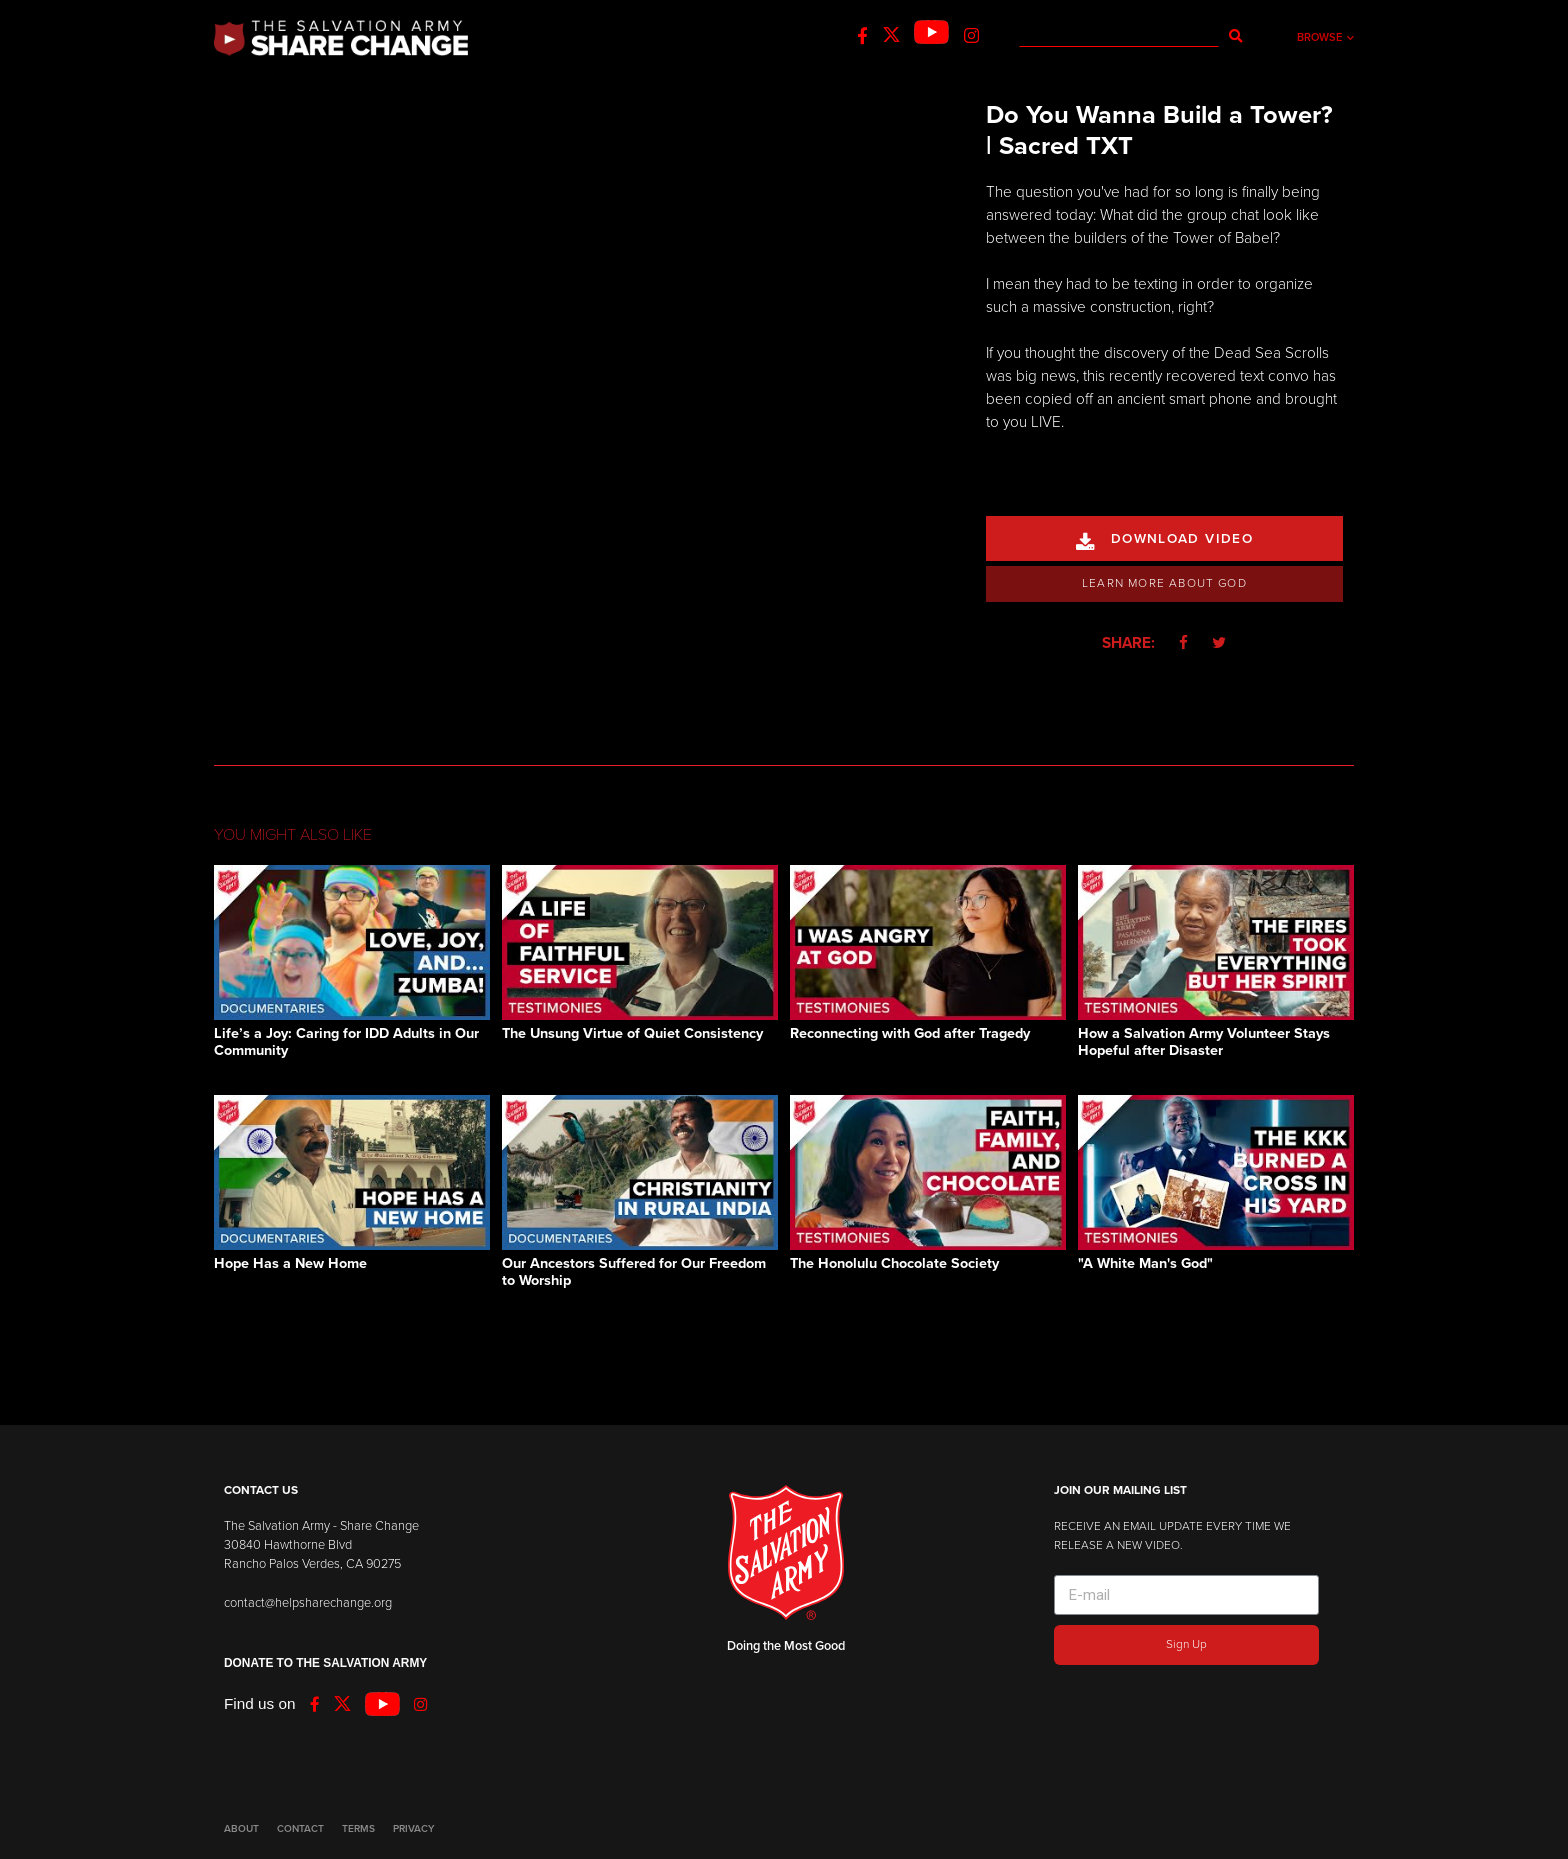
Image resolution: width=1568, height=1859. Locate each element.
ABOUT (241, 1829)
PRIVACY (413, 1829)
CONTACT (300, 1829)
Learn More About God (1164, 583)
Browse (1325, 37)
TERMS (358, 1829)
